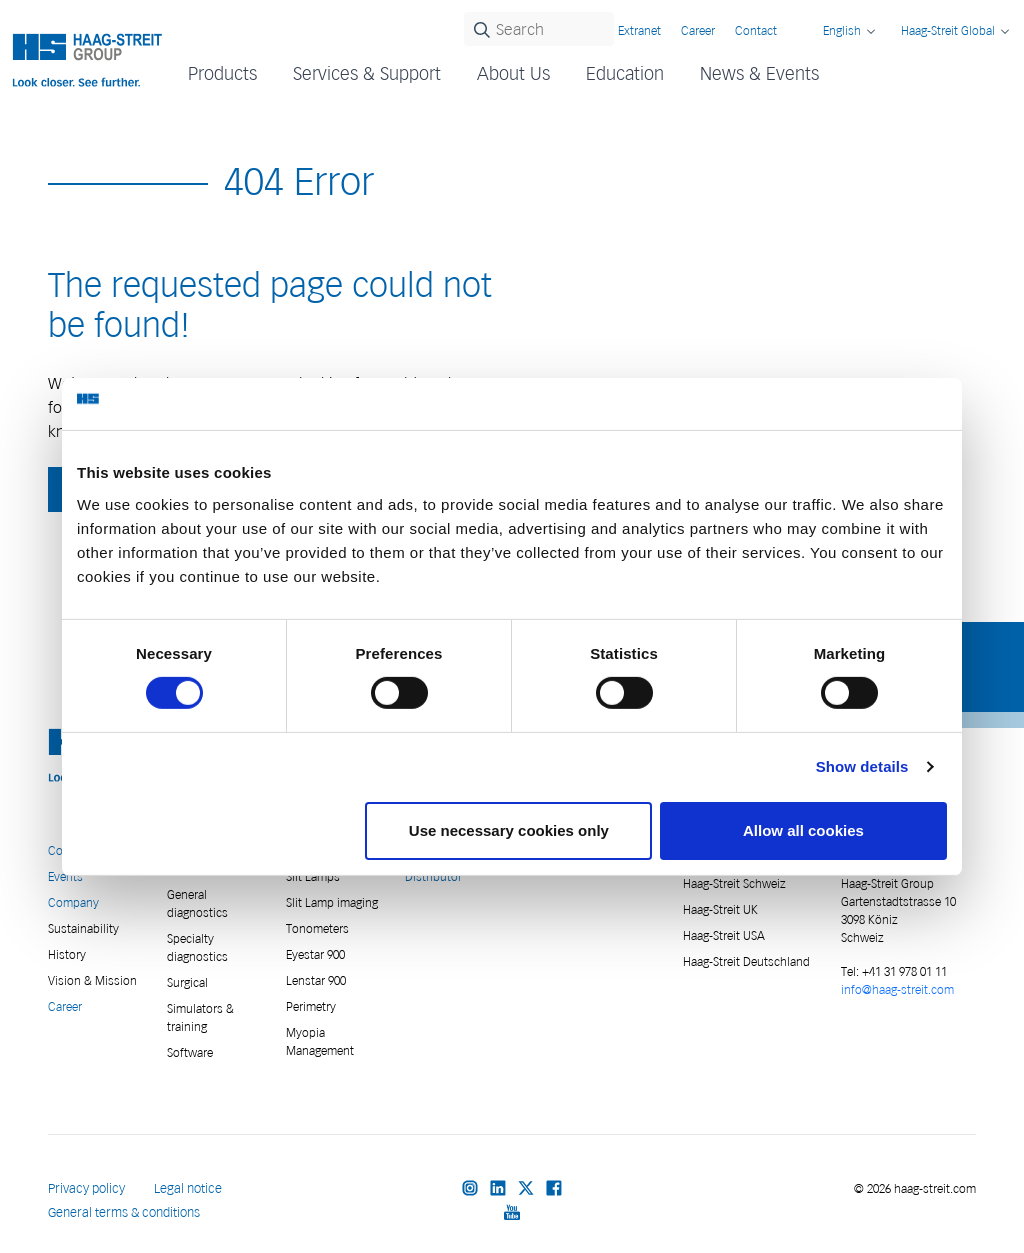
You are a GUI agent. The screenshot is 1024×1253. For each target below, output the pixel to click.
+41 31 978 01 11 (903, 971)
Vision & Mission (92, 980)
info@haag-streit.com (897, 989)
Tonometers (317, 928)
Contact (756, 30)
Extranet (639, 30)
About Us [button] (513, 73)
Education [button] (625, 73)
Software (190, 1052)
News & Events (759, 73)
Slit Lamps (313, 876)
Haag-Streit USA (724, 935)
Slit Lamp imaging (332, 902)
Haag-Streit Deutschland (746, 961)
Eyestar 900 (315, 954)
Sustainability (83, 928)
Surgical (187, 982)
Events (65, 876)
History (67, 954)
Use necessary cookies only (509, 830)
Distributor (433, 876)
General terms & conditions (124, 1212)
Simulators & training (200, 1017)
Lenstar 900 (316, 980)
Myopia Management (320, 1041)
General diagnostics (197, 903)
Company (73, 902)
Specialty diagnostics (197, 947)
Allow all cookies (803, 830)
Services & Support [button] (367, 73)
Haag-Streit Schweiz (734, 883)
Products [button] (222, 73)
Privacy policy (86, 1188)
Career (698, 30)
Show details (862, 766)
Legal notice (188, 1188)
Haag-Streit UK (720, 909)
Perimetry (311, 1006)
